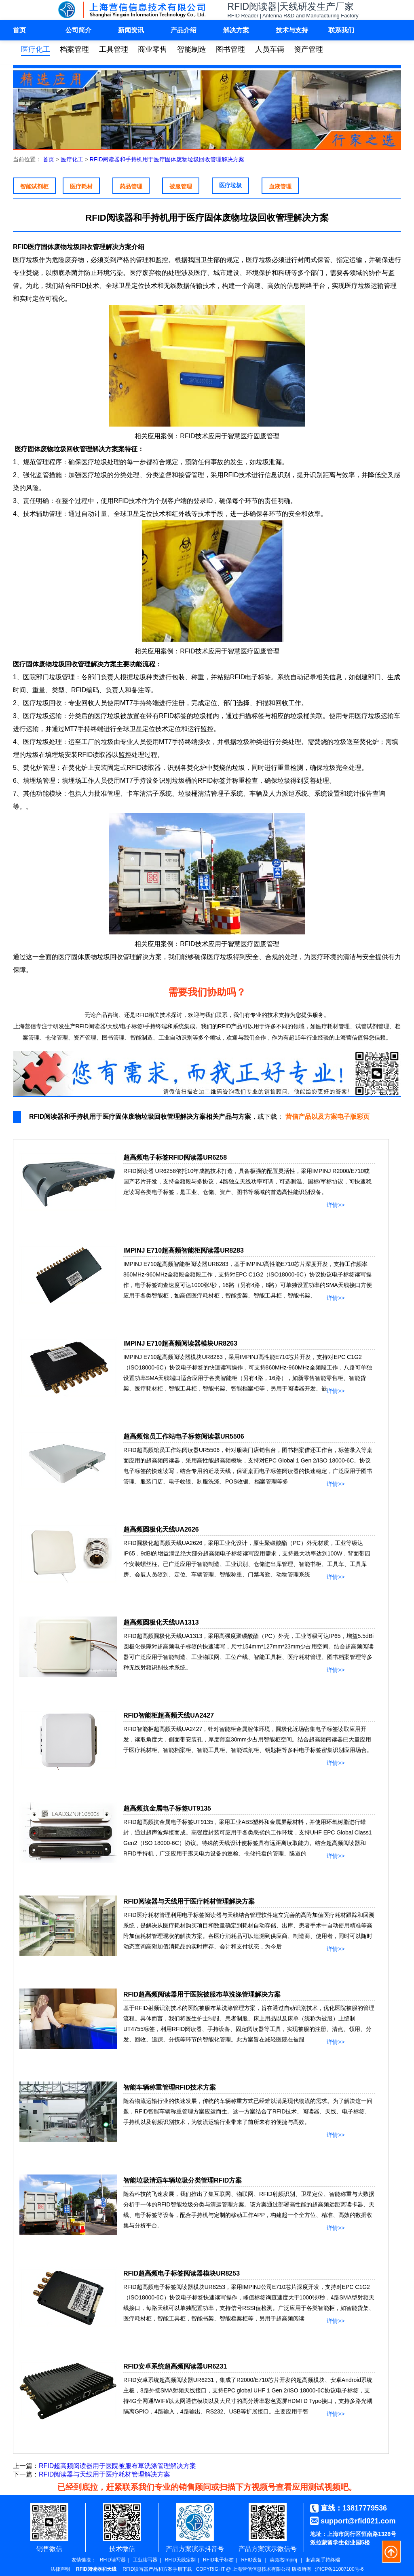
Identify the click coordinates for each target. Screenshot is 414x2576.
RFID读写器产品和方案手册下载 (157, 2569)
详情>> (335, 1203)
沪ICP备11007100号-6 (339, 2569)
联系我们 (341, 30)
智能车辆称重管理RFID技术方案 (169, 2087)
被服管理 (180, 186)
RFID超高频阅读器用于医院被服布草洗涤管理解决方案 (202, 1994)
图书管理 (230, 49)
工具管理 (113, 49)
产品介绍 (183, 30)
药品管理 (131, 186)
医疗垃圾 (230, 185)
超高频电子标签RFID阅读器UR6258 (175, 1157)
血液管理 (280, 186)
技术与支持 (292, 30)
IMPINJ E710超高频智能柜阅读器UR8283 (183, 1250)
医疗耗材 (81, 186)
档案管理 (74, 49)
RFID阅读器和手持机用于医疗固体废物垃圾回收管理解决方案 (167, 159)
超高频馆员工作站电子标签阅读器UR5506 (183, 1436)
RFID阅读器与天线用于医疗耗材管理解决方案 (189, 1901)
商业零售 (152, 49)
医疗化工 (35, 49)
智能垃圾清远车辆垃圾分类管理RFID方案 (182, 2180)
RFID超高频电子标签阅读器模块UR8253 (181, 2273)
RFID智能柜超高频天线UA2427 (168, 1715)
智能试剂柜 (34, 186)
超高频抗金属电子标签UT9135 (167, 1808)
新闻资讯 (131, 30)
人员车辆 (269, 49)
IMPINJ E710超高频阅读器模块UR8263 (180, 1343)
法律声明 (60, 2569)
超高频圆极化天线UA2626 (161, 1529)
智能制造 (191, 49)
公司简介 (78, 30)
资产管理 (308, 49)
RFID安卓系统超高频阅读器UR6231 (175, 2366)
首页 (19, 30)
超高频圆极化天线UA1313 (161, 1622)
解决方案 (236, 30)
